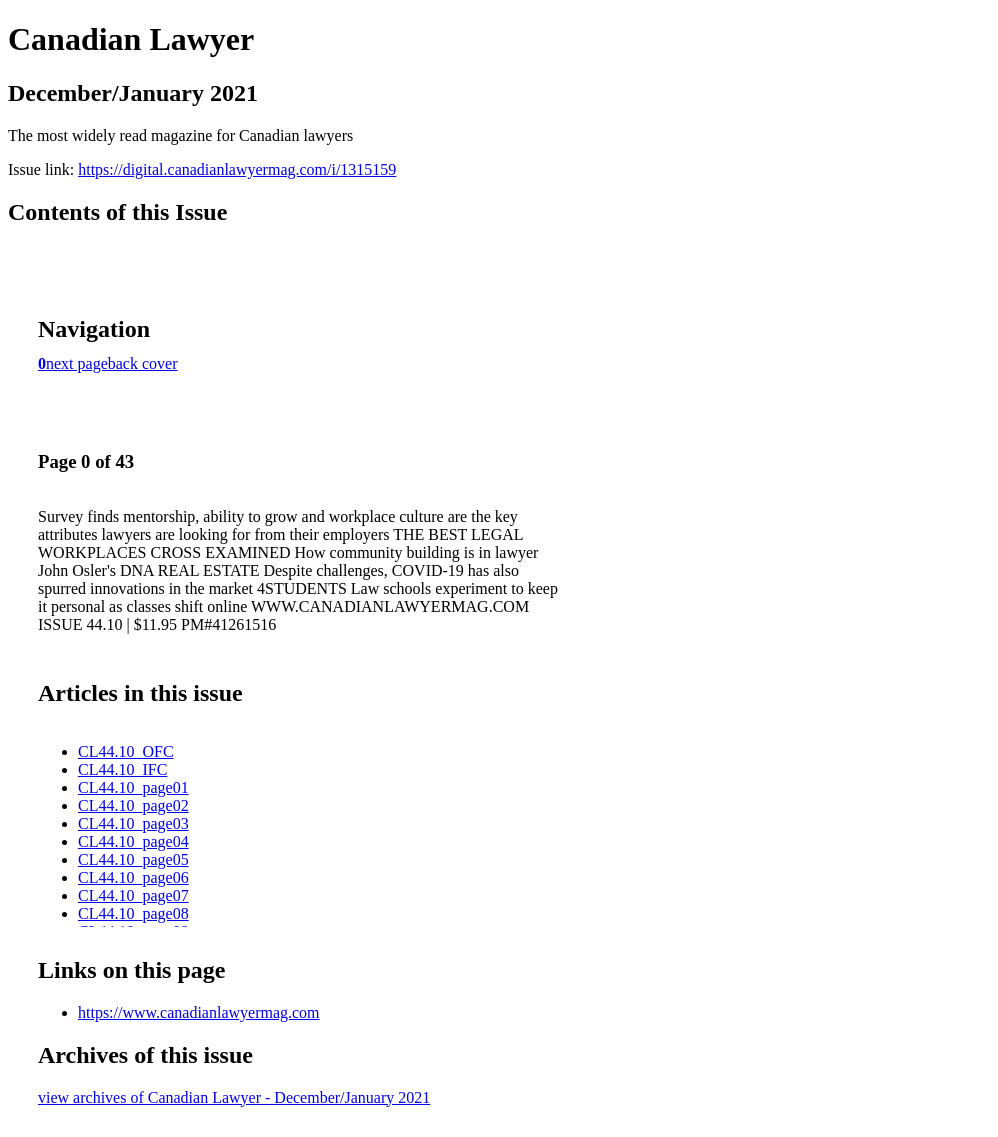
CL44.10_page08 (133, 913)
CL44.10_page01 (133, 787)
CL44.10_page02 (133, 805)
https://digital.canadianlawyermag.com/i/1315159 (237, 169)
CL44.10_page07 (133, 895)
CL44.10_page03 (133, 823)
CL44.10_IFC (122, 769)
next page (77, 363)
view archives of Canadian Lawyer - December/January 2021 (234, 1097)
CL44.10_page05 (133, 859)
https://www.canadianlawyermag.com (199, 1012)
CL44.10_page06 (133, 877)
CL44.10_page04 (133, 841)
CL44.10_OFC (126, 751)
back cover (143, 363)
